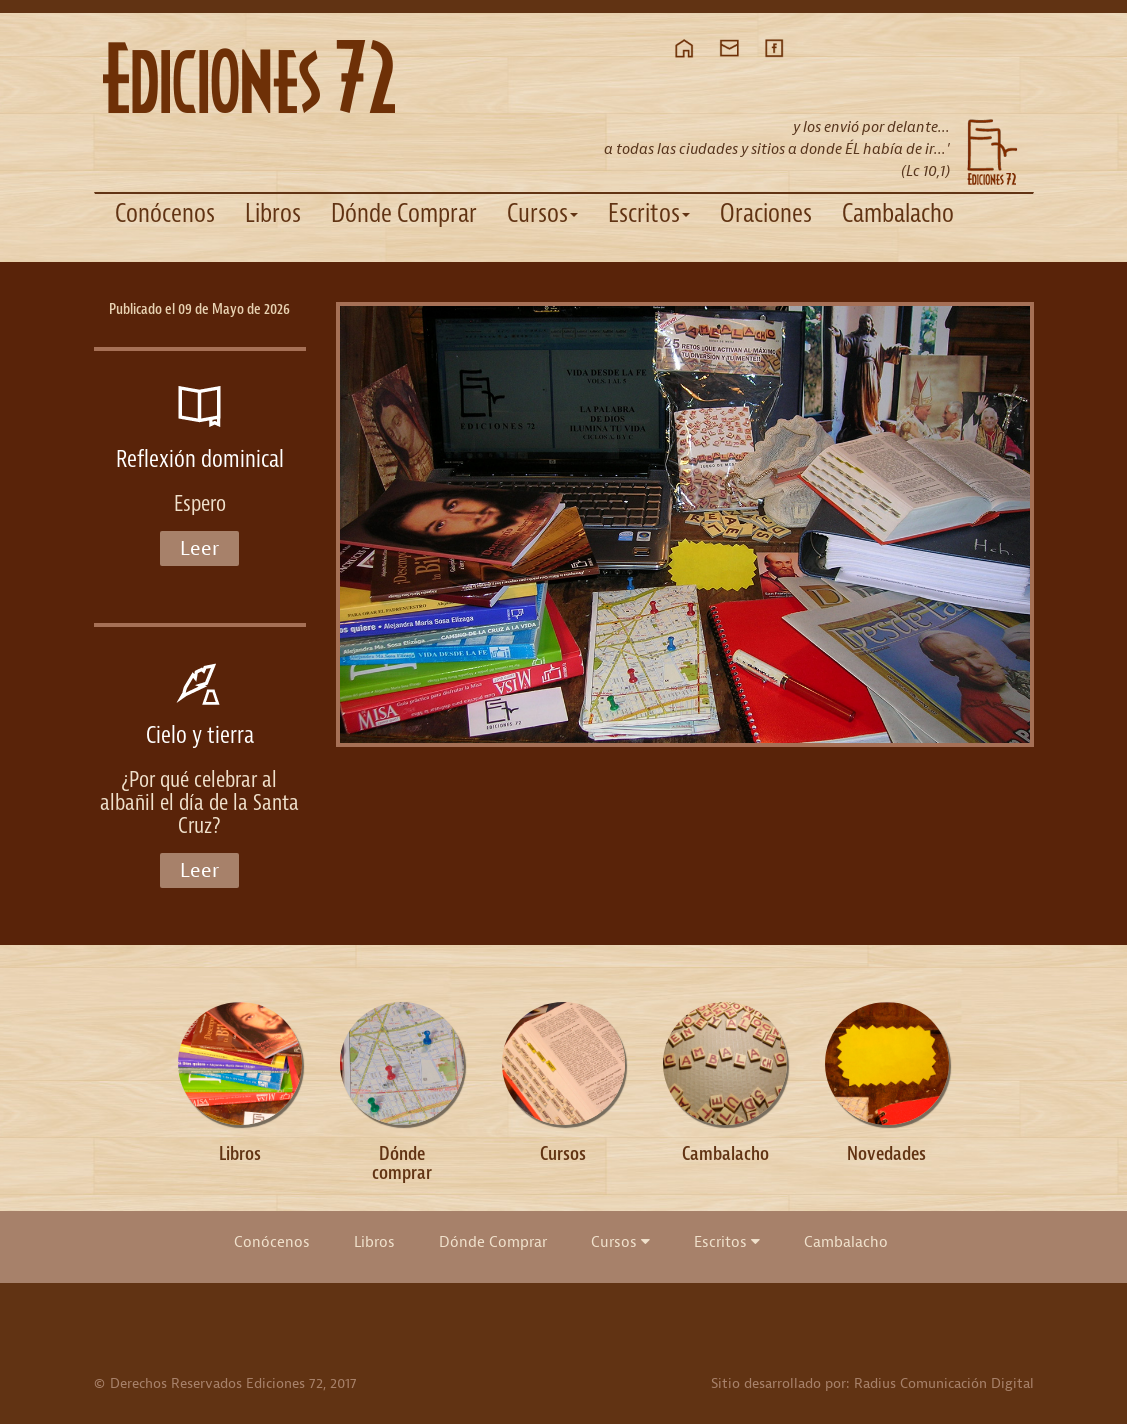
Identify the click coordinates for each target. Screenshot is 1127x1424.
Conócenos (165, 213)
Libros (273, 213)
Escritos (727, 1242)
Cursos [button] (542, 213)
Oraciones (766, 213)
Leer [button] (199, 548)
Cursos (620, 1242)
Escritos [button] (649, 213)
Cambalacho (898, 213)
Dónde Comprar (404, 213)
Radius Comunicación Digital (944, 1383)
